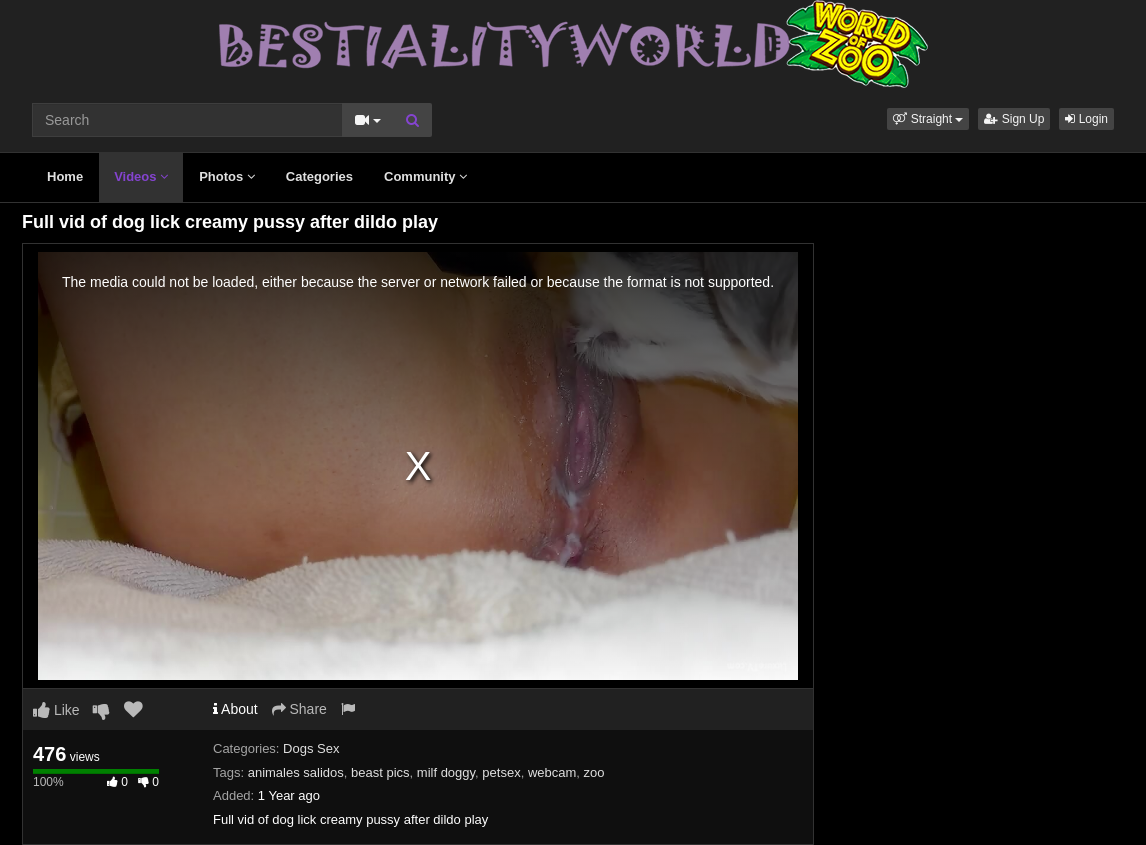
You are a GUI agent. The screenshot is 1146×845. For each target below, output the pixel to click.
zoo (594, 772)
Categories (319, 176)
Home (65, 176)
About (235, 709)
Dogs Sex (311, 748)
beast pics (380, 772)
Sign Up (1014, 119)
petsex (501, 772)
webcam (552, 772)
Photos (227, 176)
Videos (141, 176)
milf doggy (446, 772)
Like (56, 710)
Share (299, 709)
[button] (928, 119)
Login (1086, 119)
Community (425, 176)
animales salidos (296, 772)
